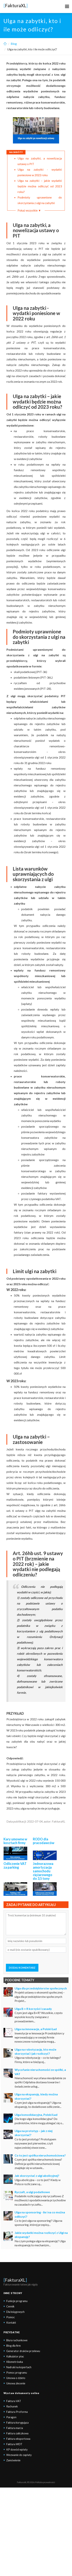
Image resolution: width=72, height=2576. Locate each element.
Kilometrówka (14, 2361)
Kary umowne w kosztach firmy (15, 1841)
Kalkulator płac (15, 2356)
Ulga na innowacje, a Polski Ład (36, 2029)
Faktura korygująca (17, 2422)
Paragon (11, 2417)
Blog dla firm (13, 2345)
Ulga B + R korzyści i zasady (33, 2008)
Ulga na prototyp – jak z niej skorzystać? (33, 2133)
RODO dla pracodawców (43, 1841)
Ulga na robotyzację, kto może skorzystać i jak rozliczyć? (35, 2051)
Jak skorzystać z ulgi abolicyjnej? (37, 2175)
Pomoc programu (16, 2372)
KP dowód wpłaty (17, 2449)
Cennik (10, 2306)
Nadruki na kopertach (18, 2367)
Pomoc (10, 2317)
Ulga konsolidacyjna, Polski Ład (36, 2114)
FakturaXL (15, 2280)
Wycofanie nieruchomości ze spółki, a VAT (40, 2071)
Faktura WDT (14, 2444)
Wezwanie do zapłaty (19, 2454)
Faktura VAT (13, 2401)
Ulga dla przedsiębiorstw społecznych (41, 1988)
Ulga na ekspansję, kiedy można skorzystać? (36, 2096)
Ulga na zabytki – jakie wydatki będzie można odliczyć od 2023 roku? (40, 186)
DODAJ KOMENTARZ (22, 1967)
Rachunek (12, 2406)
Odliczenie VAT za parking (15, 1865)
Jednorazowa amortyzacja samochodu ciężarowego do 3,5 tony (43, 1871)
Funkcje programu (17, 2301)
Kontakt (11, 2322)
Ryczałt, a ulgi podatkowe (32, 2192)
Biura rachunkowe (17, 2340)
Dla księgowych (15, 2311)
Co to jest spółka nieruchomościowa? (40, 2155)
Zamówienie (13, 2460)
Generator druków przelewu (23, 2351)
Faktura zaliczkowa (17, 2433)
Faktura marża (14, 2428)
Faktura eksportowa (18, 2438)
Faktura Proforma (17, 2411)
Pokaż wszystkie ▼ (29, 210)
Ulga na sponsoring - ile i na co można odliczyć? (40, 2214)
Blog (14, 43)
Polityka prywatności (45, 2482)
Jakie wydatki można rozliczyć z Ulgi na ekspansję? (41, 2234)
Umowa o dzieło (15, 2378)
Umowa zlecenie (15, 2383)
